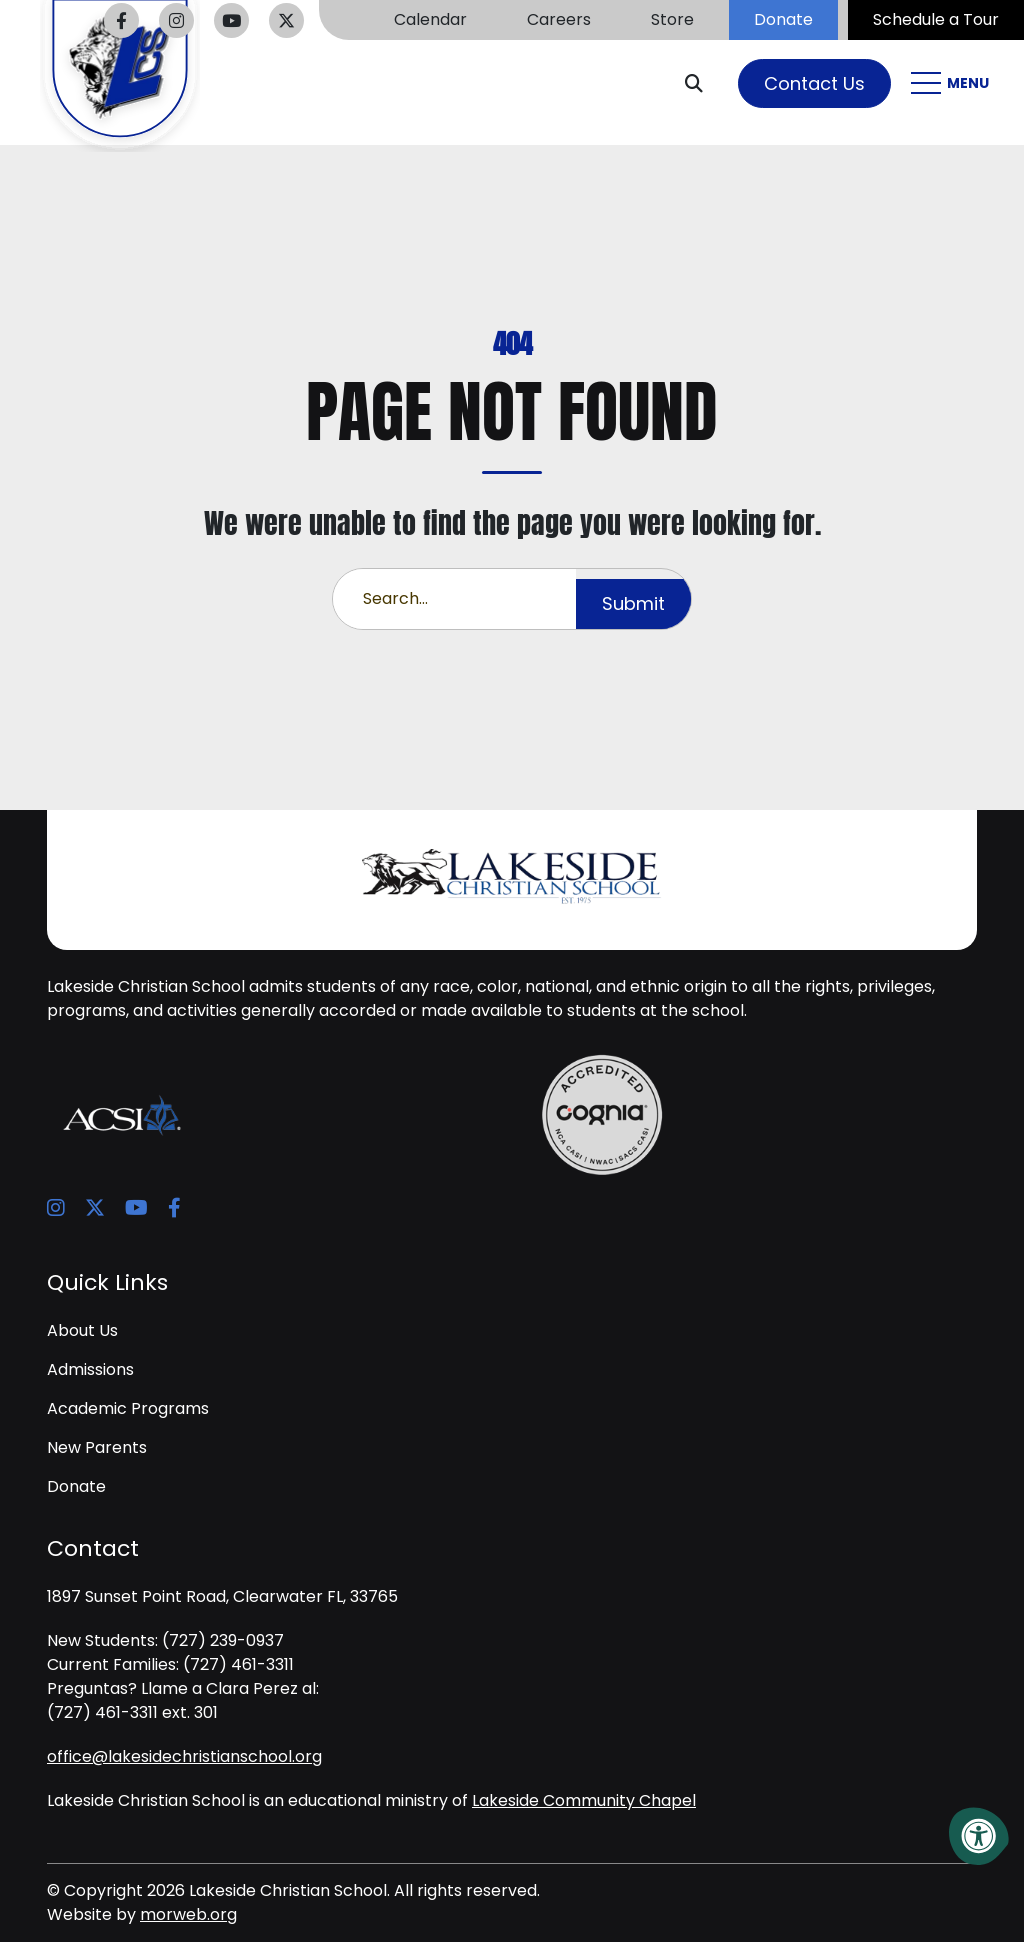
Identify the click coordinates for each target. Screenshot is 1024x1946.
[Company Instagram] (176, 20)
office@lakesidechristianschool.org (184, 1760)
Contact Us (814, 85)
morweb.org (188, 1918)
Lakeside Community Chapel (584, 1804)
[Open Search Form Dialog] (701, 85)
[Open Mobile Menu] (952, 85)
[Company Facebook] (121, 20)
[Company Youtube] (231, 20)
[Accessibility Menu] (979, 1836)
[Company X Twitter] (286, 20)
